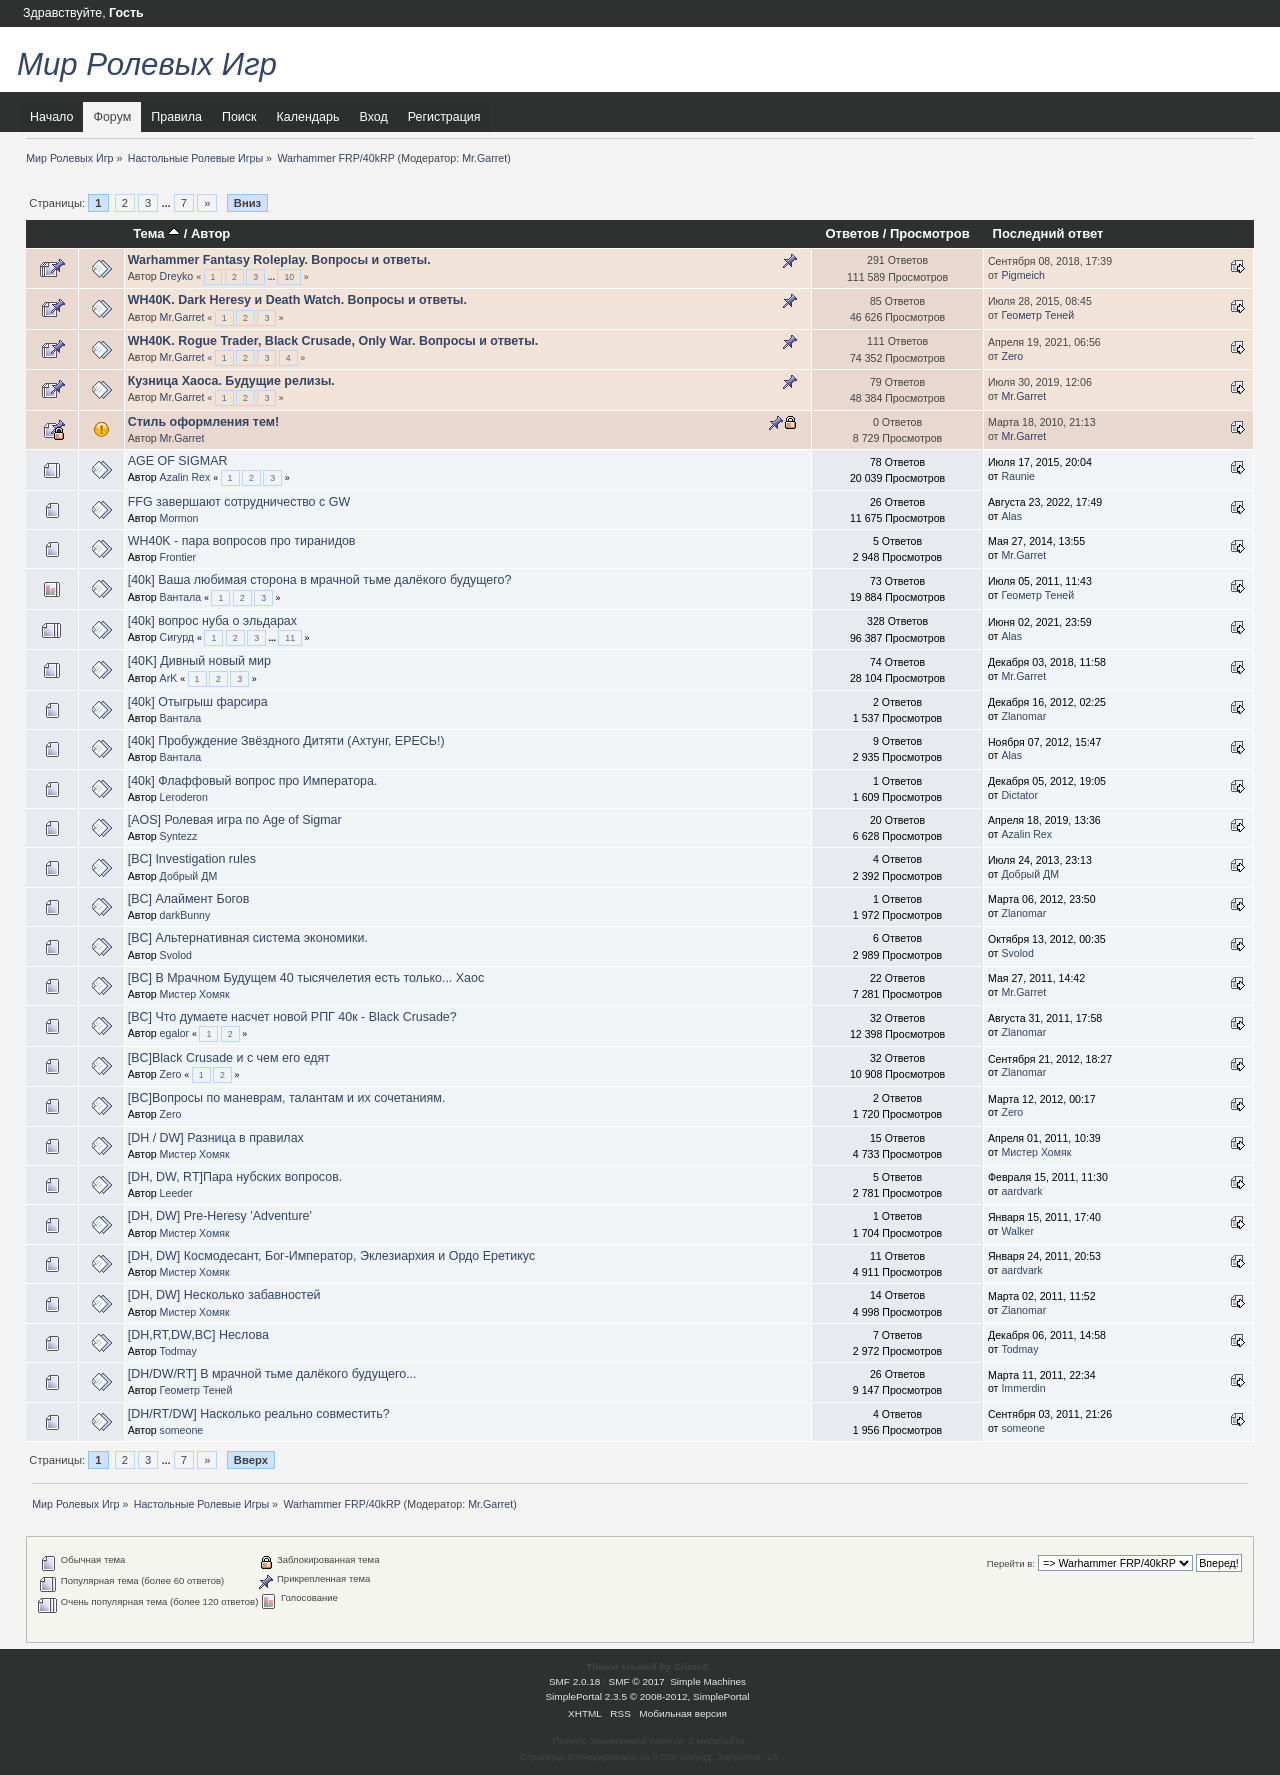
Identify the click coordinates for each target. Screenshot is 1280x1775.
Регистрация (444, 117)
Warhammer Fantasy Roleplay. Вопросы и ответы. (279, 260)
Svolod (176, 955)
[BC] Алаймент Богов (189, 899)
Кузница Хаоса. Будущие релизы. (231, 381)
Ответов (852, 233)
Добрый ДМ (189, 876)
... (167, 203)
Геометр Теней (1037, 315)
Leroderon (184, 797)
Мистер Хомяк (195, 994)
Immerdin (1023, 1388)
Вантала (181, 597)
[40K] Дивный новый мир (199, 661)
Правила (176, 117)
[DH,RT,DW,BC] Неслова (198, 1335)
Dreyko (177, 276)
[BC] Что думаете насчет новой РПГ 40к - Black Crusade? (292, 1017)
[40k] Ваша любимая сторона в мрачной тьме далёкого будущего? (320, 580)
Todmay (178, 1351)
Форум (112, 117)
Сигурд (177, 637)
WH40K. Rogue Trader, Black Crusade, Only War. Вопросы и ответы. (333, 341)
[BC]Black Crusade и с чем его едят (229, 1058)
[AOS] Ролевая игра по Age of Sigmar (235, 820)
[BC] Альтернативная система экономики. (248, 938)
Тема (156, 233)
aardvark (1021, 1191)
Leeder (176, 1193)
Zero (1012, 356)
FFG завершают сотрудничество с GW (239, 502)
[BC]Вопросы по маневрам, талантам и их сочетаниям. (287, 1098)
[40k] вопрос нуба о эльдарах (212, 621)
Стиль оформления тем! (203, 422)
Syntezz (179, 836)
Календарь (308, 117)
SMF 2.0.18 (575, 1681)
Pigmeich (1023, 275)
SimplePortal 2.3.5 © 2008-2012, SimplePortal (647, 1696)
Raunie (1018, 476)
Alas (1011, 516)
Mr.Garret (484, 158)
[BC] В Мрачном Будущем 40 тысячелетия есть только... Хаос (306, 978)
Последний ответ (1048, 233)
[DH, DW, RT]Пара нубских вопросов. (235, 1177)
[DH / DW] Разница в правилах (216, 1138)
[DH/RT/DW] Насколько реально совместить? (259, 1414)
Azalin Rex (185, 477)
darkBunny (185, 915)
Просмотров (930, 233)
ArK (169, 678)
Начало (51, 117)
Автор (210, 233)
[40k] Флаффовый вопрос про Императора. (253, 781)
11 (290, 638)
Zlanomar (1023, 716)
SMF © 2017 (637, 1681)
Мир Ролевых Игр (147, 64)
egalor (174, 1033)
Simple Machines (708, 1681)
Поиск (239, 117)
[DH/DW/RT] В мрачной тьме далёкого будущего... (272, 1374)
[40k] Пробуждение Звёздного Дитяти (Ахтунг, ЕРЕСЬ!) (286, 741)
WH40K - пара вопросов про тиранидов (242, 541)
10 (289, 277)
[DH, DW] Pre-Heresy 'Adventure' (220, 1216)
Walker (1017, 1231)
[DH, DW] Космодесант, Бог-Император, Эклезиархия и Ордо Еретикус (331, 1256)
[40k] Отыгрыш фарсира (198, 702)
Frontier (178, 557)
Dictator (1019, 795)
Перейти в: (1011, 1563)
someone (182, 1430)
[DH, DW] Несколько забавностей (224, 1295)
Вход (373, 117)
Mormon (179, 518)
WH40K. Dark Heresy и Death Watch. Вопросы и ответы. (297, 300)
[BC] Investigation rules (192, 859)
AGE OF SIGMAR (178, 461)
